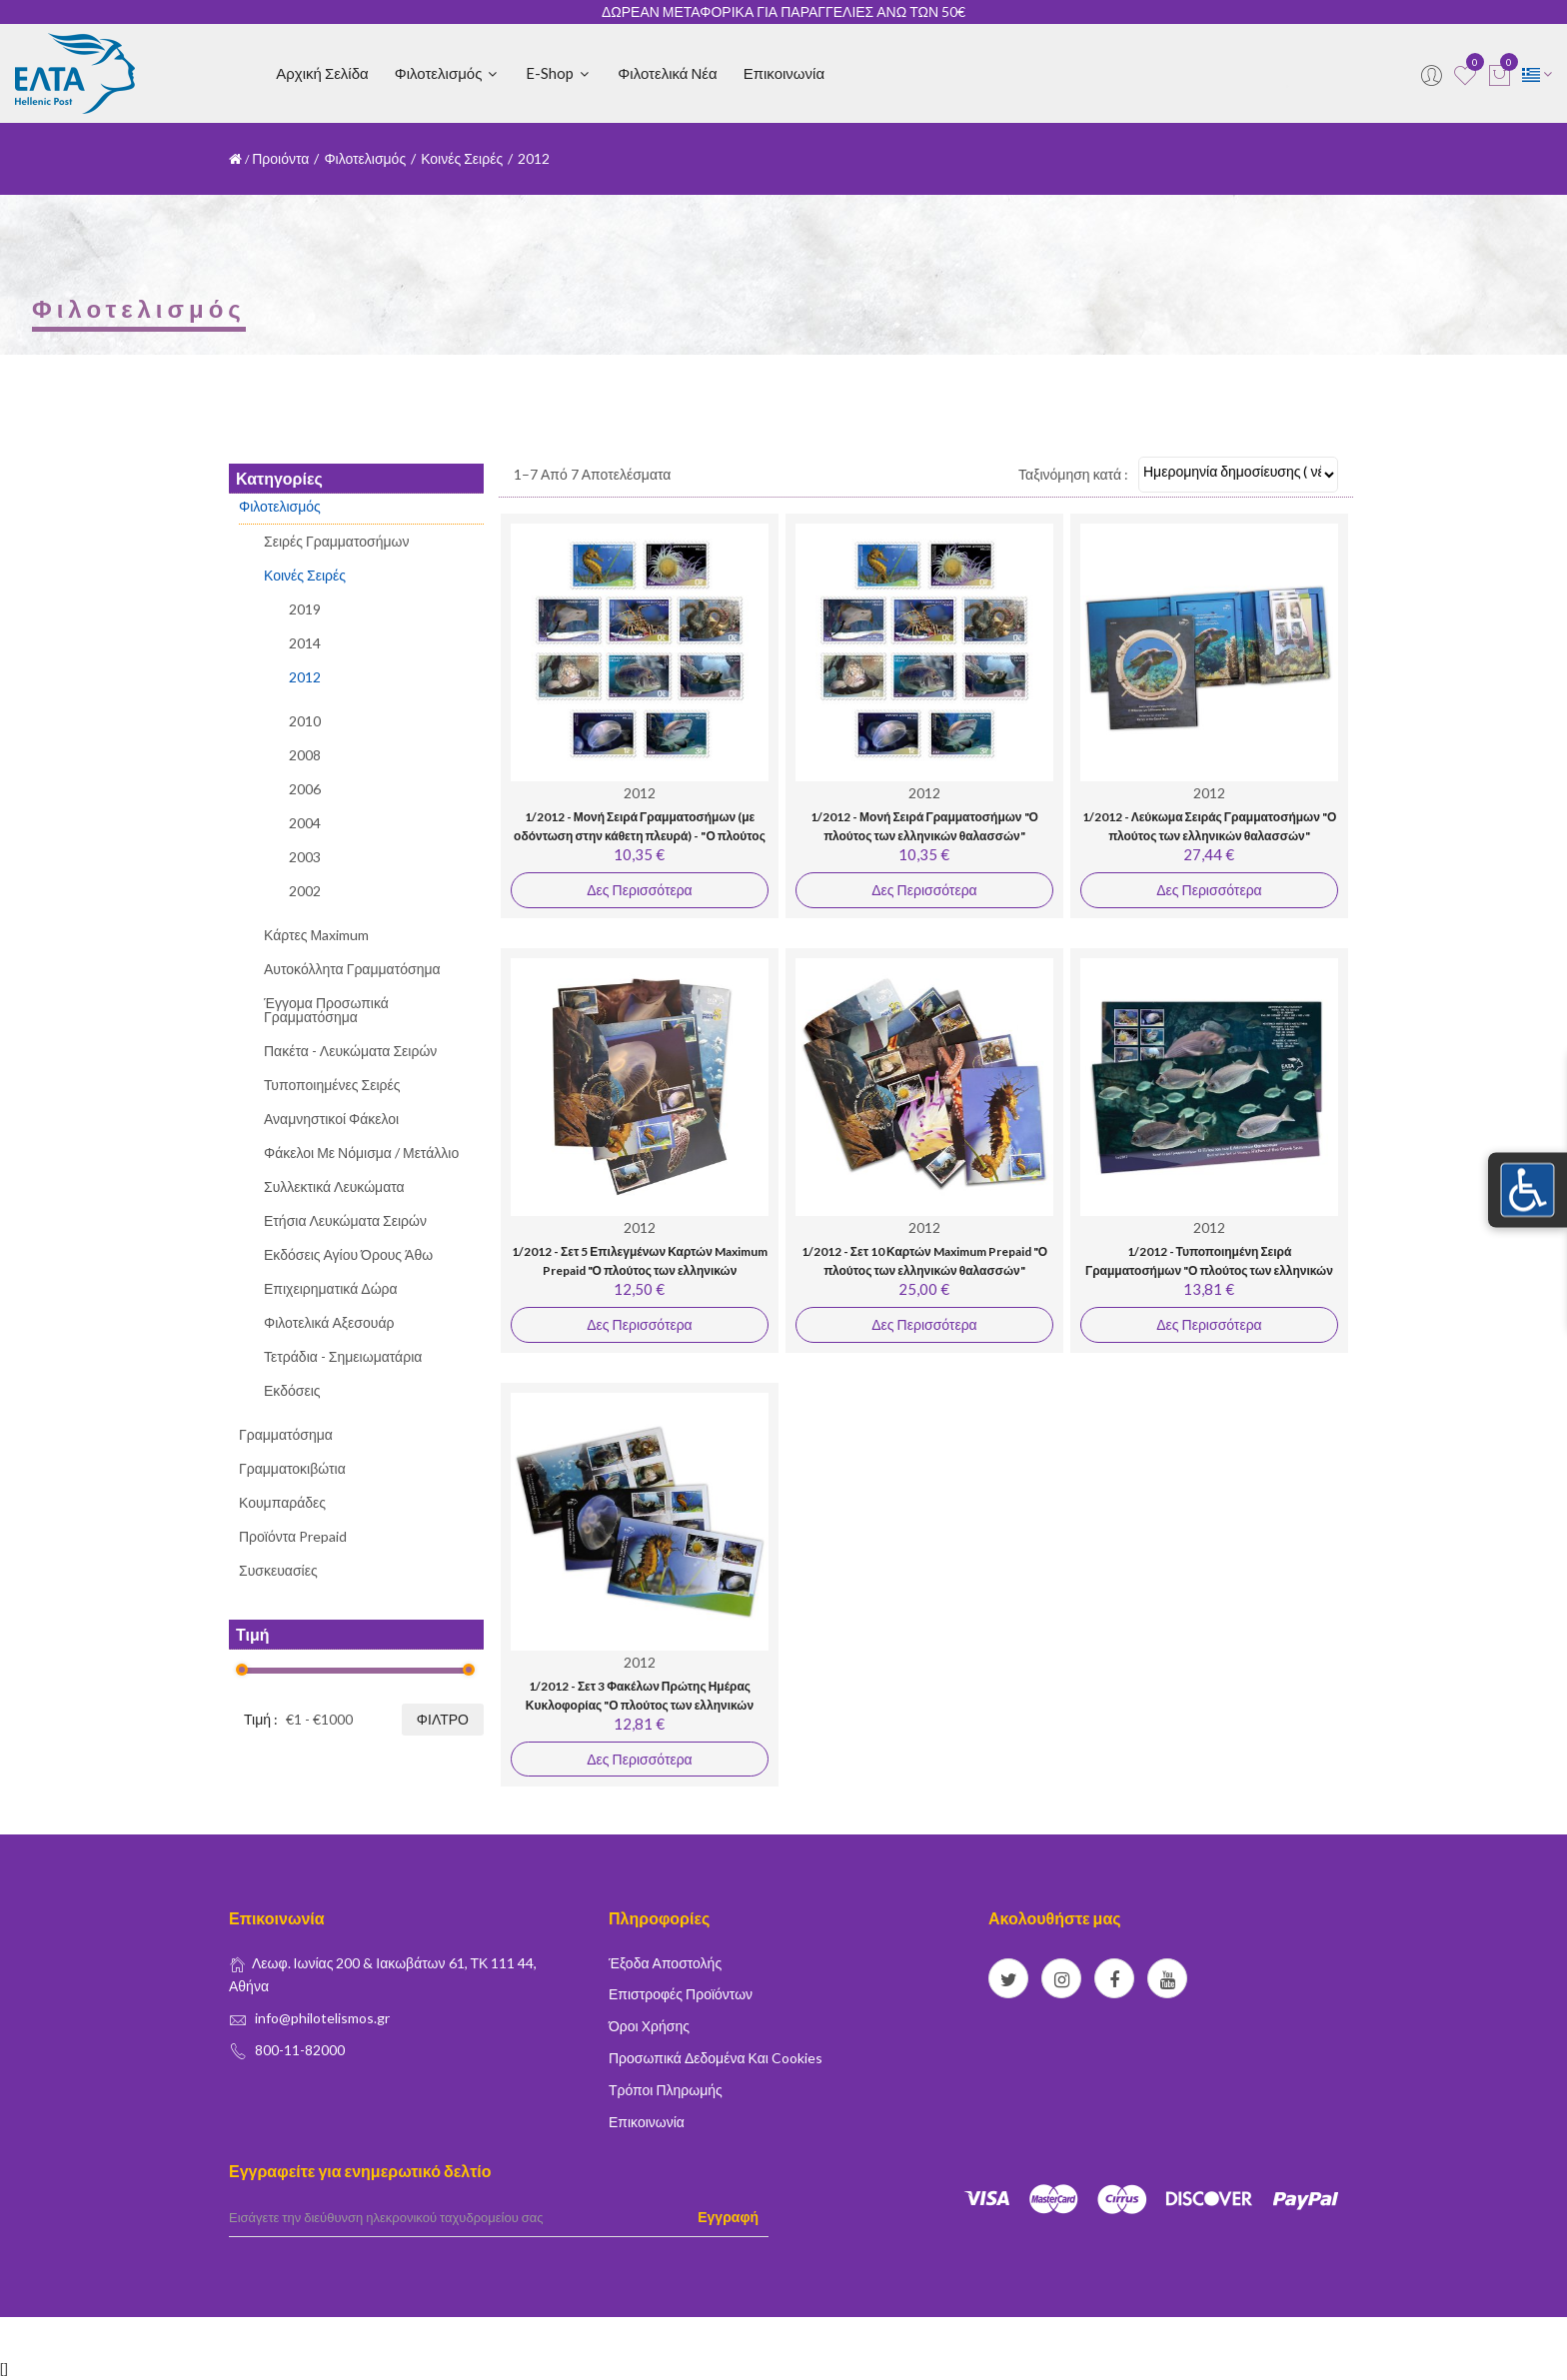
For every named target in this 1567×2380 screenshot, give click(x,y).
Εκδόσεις (292, 1390)
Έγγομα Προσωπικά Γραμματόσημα (326, 1009)
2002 (305, 890)
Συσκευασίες (278, 1570)
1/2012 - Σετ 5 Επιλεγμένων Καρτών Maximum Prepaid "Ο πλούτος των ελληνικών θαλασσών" (640, 1271)
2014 (305, 642)
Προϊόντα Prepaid (293, 1536)
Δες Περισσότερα (639, 889)
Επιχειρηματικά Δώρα (331, 1288)
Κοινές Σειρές (462, 158)
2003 (305, 856)
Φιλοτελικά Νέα (667, 73)
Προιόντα (280, 158)
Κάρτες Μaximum (316, 934)
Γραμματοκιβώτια (292, 1468)
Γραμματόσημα (286, 1434)
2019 (305, 609)
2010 (305, 720)
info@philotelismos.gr (322, 2017)
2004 (305, 822)
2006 (305, 788)
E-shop (559, 73)
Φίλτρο (443, 1719)
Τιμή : (261, 1719)
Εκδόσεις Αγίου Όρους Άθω (348, 1254)
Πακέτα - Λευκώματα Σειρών (350, 1050)
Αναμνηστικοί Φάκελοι (331, 1118)
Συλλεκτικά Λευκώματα (334, 1186)
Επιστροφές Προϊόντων (681, 1993)
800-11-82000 (300, 2049)
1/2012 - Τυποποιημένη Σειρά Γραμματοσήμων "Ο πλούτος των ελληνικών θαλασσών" (1209, 1271)
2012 (305, 676)
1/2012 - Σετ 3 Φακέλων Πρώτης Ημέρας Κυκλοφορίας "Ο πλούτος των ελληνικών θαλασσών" (640, 1706)
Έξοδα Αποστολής (665, 1962)
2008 (305, 754)
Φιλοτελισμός (448, 73)
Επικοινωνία (784, 73)
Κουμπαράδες (282, 1502)
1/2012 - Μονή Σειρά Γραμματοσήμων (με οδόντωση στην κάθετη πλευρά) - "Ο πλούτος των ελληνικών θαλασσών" (640, 836)
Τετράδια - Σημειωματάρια (343, 1356)
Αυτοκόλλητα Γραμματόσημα (352, 968)
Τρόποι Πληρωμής (666, 2089)
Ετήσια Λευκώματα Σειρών (345, 1220)
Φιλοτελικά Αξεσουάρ (329, 1322)
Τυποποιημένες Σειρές (332, 1084)
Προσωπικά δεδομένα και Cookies (715, 2057)
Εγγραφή (728, 2216)
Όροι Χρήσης (649, 2025)
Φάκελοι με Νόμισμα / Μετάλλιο (361, 1152)
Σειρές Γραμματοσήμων (337, 542)
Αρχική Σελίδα (322, 73)
